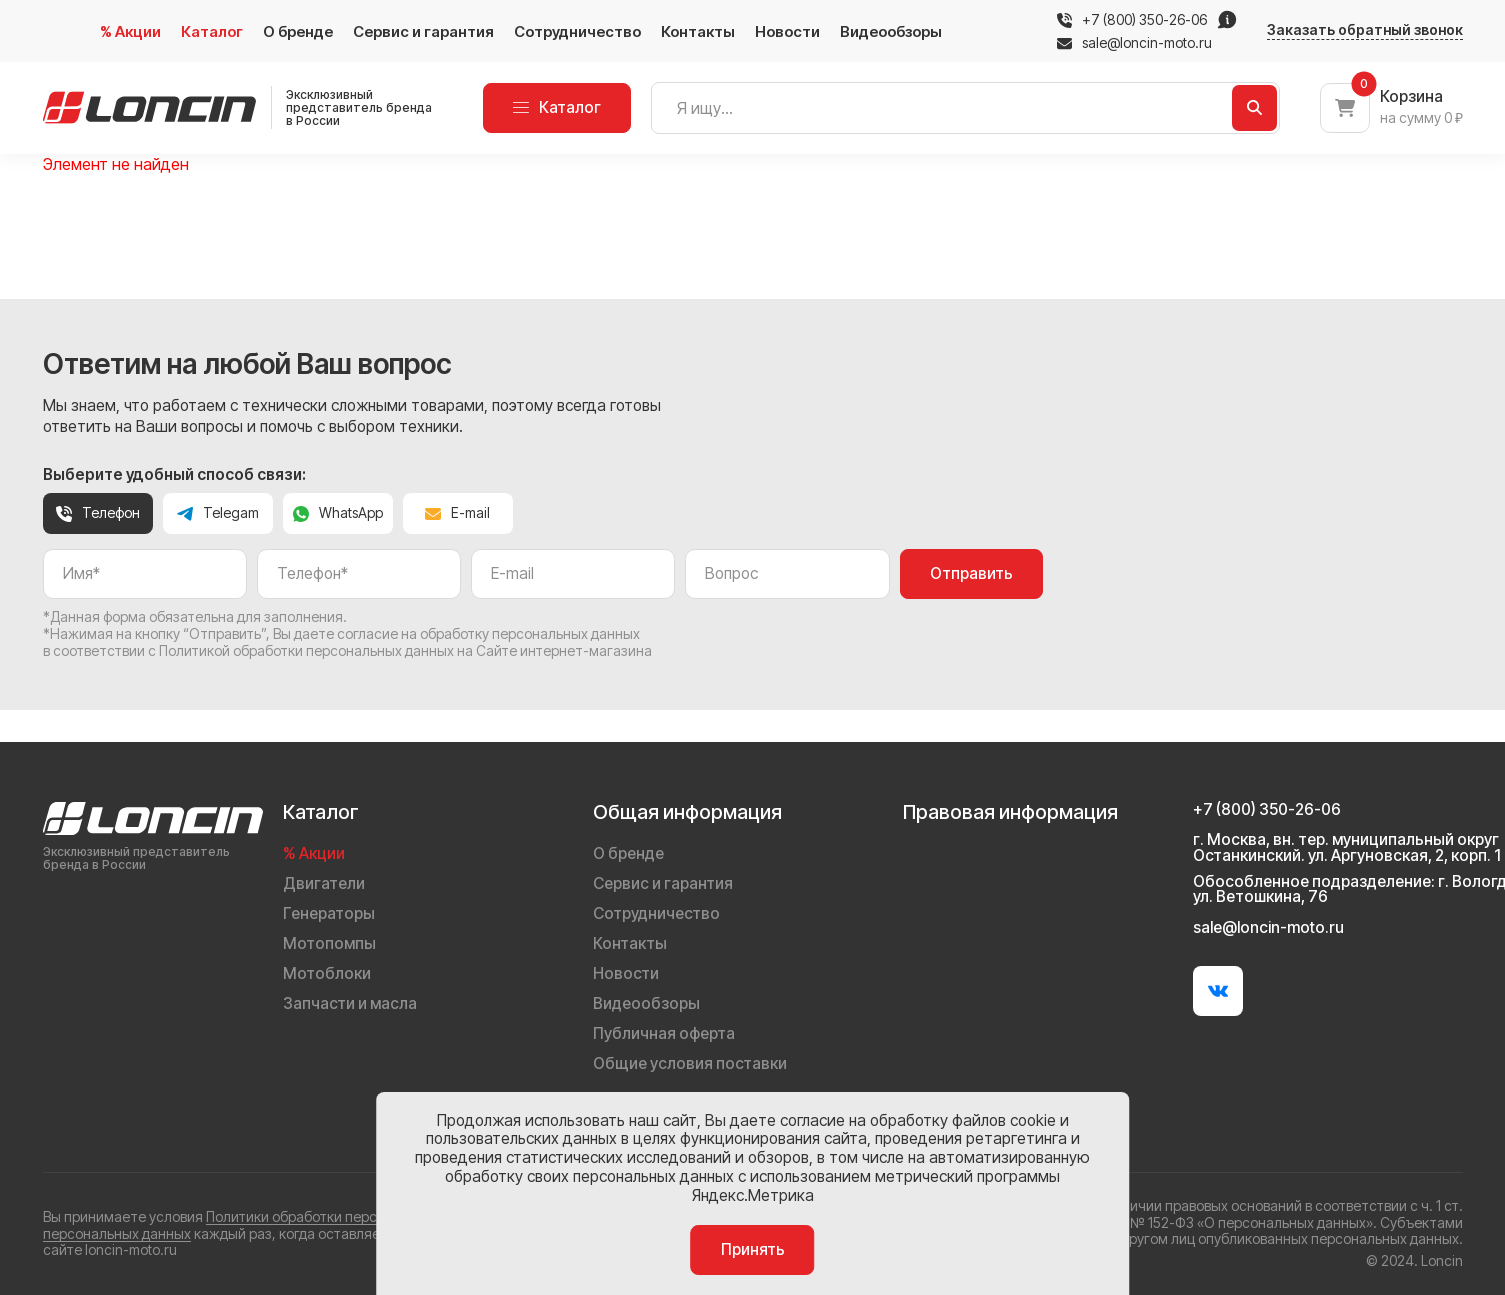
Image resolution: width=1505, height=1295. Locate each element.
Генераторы (329, 913)
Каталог (212, 31)
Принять (753, 1249)
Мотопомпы (329, 943)
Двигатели (324, 883)
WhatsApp (338, 512)
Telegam (218, 512)
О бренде (298, 31)
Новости (787, 31)
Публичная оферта (664, 1033)
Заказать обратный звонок (1365, 30)
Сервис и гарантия (423, 31)
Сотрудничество (577, 31)
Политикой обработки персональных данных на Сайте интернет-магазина (405, 650)
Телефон (98, 512)
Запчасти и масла (350, 1003)
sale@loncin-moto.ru (1134, 43)
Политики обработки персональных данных (349, 1216)
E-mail (457, 512)
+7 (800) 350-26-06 (1144, 20)
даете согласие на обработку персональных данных (467, 633)
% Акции (130, 31)
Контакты (698, 31)
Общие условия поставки (690, 1063)
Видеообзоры (891, 31)
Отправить (971, 573)
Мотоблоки (327, 973)
